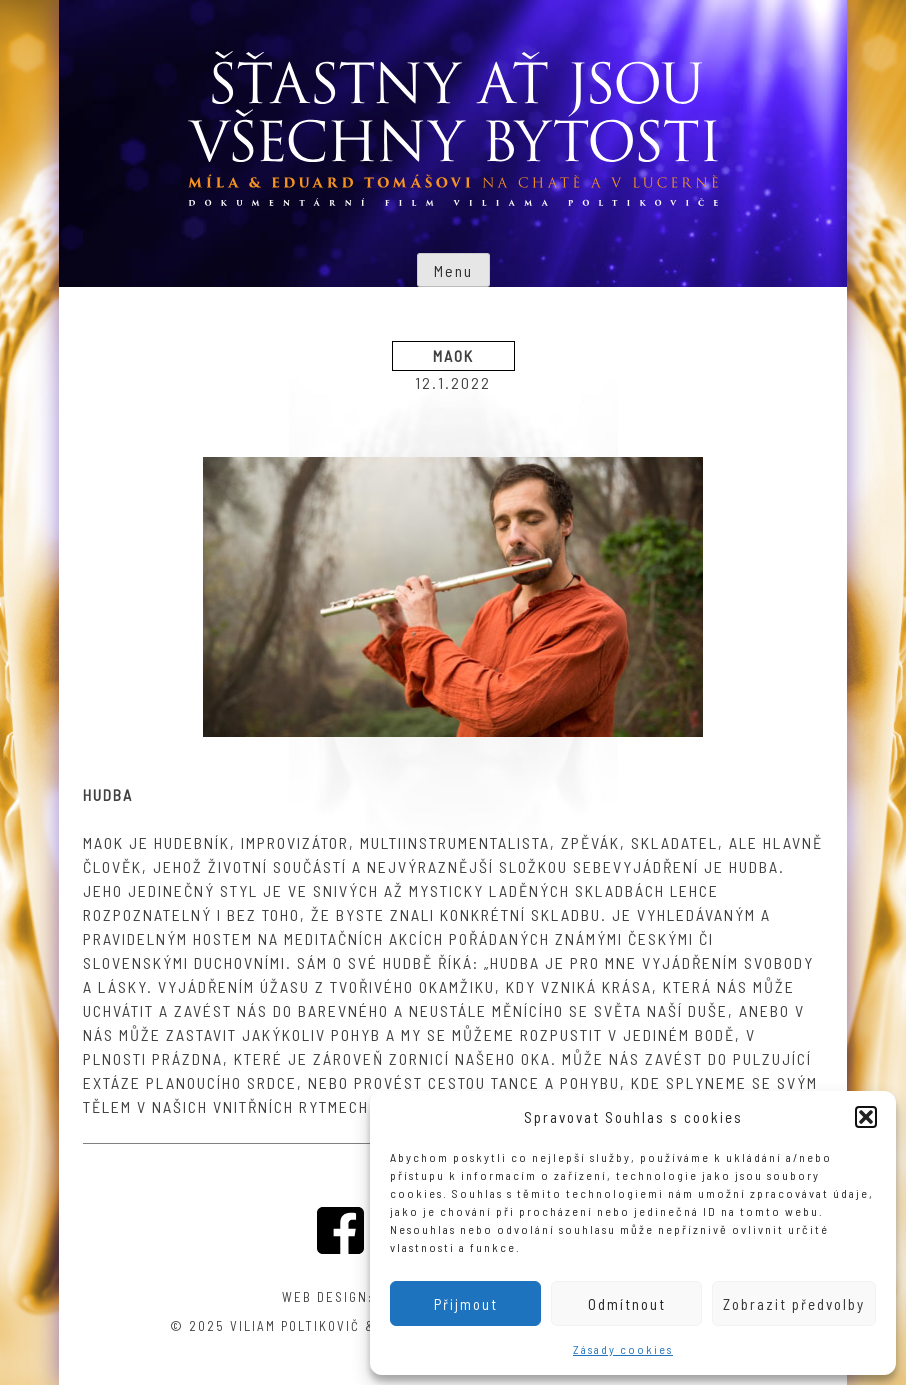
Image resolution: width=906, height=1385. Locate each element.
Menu (453, 270)
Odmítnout (627, 1304)
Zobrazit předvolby (794, 1304)
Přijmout (466, 1304)
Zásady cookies (623, 1349)
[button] (866, 1117)
